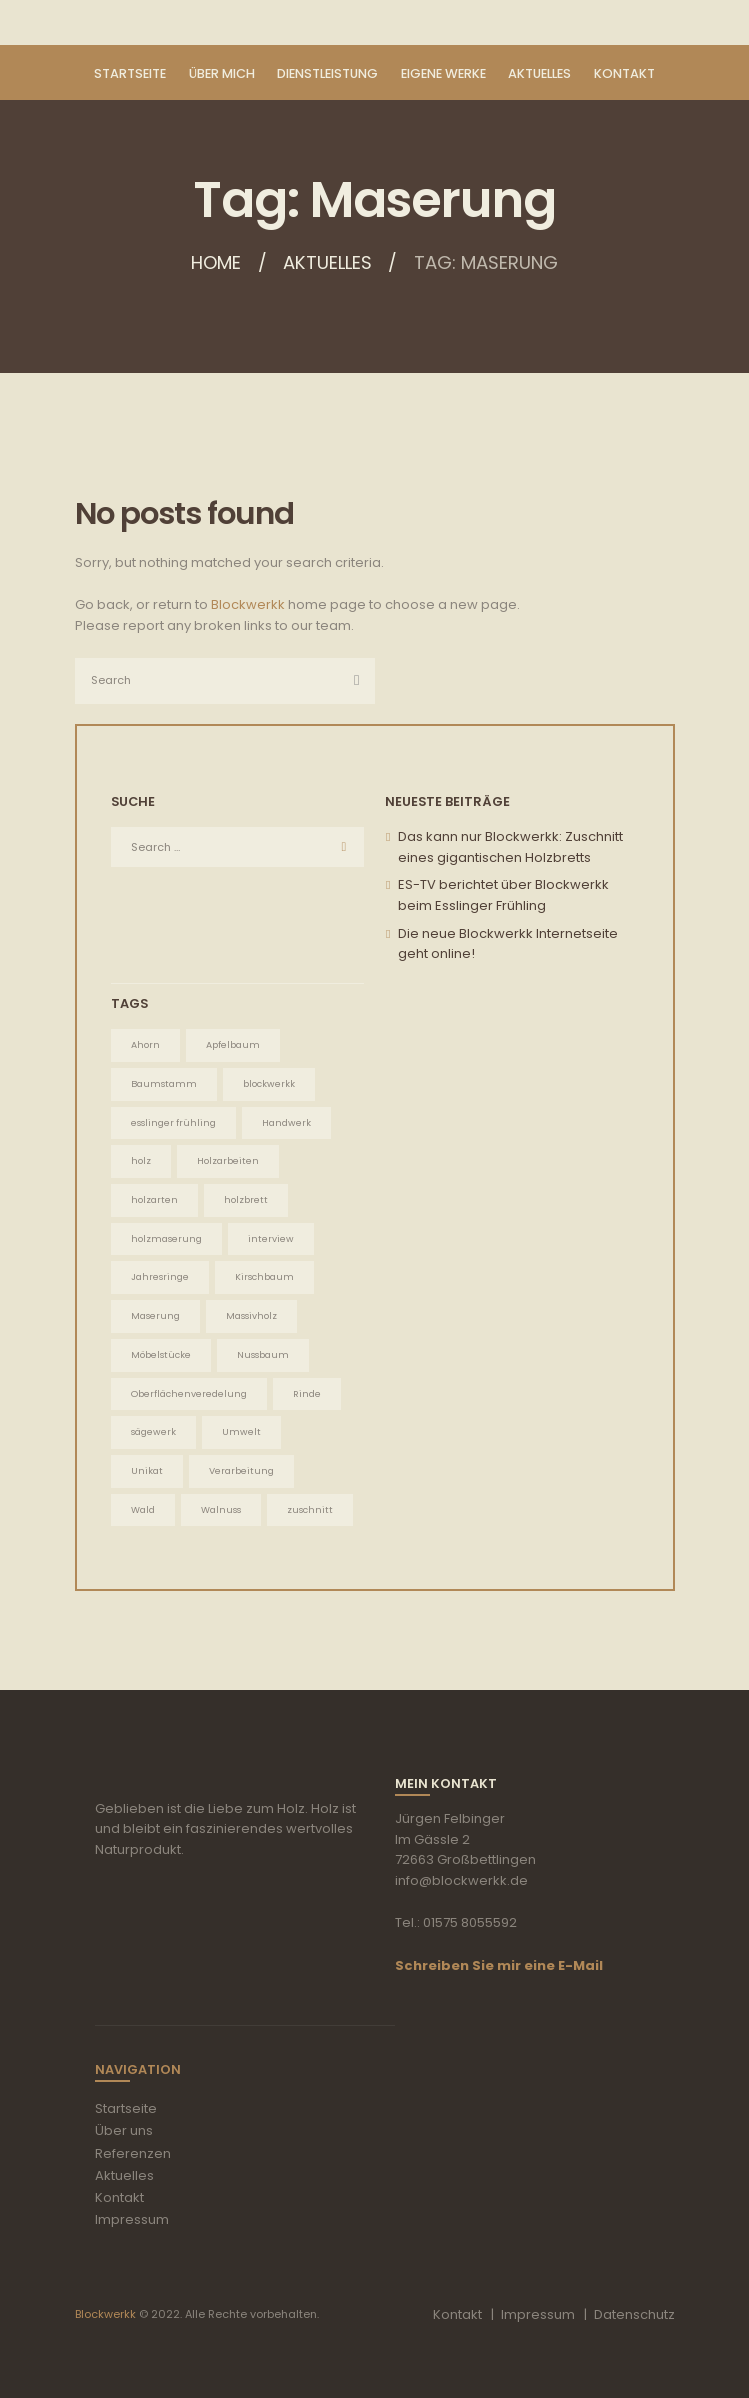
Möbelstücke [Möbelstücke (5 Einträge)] (161, 1354)
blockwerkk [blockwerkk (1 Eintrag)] (269, 1083)
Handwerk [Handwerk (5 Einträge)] (286, 1122)
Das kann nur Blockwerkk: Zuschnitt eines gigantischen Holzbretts (510, 847)
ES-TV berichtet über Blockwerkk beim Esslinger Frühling (503, 895)
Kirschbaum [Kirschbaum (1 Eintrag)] (264, 1276)
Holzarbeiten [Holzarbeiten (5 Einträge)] (228, 1160)
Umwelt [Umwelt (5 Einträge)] (241, 1431)
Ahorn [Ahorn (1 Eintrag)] (145, 1044)
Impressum (132, 2219)
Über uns (124, 2130)
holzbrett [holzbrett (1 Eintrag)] (246, 1199)
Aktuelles (327, 263)
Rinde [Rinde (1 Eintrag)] (307, 1393)
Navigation (138, 2069)
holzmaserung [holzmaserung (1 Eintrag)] (166, 1238)
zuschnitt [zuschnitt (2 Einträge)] (310, 1509)
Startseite (126, 2108)
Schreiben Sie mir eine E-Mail (499, 1965)
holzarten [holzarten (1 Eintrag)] (154, 1199)
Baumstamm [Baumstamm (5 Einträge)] (164, 1083)
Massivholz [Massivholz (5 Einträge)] (251, 1315)
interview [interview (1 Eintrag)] (271, 1238)
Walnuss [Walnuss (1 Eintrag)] (221, 1509)
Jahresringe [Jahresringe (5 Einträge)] (160, 1276)
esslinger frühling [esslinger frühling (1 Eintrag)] (173, 1122)
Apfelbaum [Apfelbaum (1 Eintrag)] (233, 1044)
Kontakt (119, 2197)
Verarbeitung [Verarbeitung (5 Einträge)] (241, 1470)
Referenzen (133, 2153)
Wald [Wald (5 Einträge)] (143, 1509)
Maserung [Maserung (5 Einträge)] (155, 1315)
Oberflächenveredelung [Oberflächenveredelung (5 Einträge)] (189, 1393)
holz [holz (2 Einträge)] (141, 1160)
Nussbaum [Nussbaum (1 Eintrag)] (263, 1354)
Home (215, 263)
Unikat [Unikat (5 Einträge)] (147, 1470)
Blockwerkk (248, 604)
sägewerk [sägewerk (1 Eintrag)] (153, 1431)
